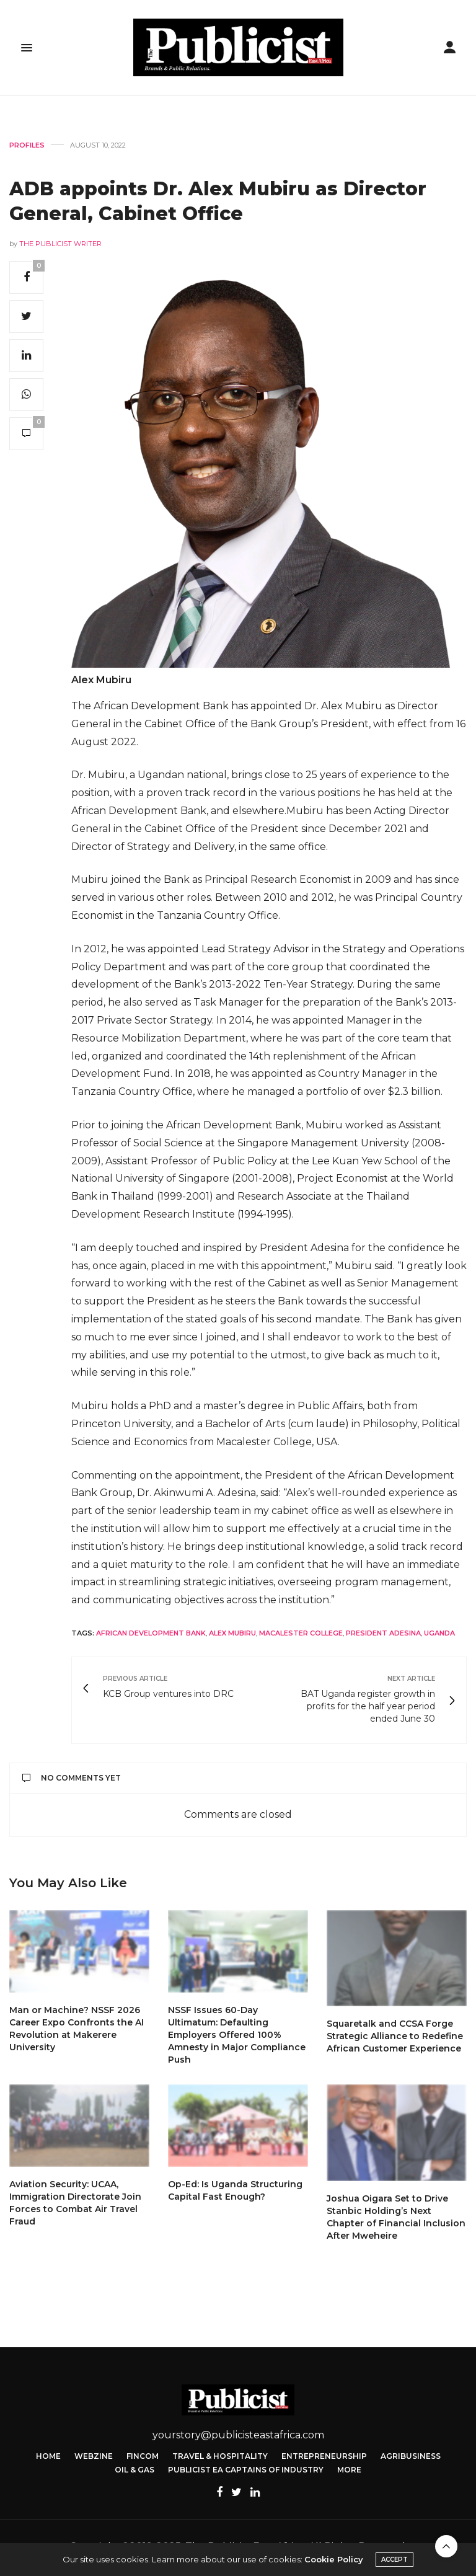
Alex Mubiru (232, 1633)
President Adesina (383, 1633)
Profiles (27, 145)
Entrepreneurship (324, 2456)
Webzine (93, 2456)
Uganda (439, 1633)
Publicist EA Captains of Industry (246, 2469)
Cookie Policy (333, 2559)
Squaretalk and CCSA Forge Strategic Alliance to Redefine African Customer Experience (395, 2036)
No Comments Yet (71, 1777)
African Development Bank (151, 1633)
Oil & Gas (134, 2469)
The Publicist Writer (60, 243)
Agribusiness (411, 2456)
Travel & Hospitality (220, 2456)
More (349, 2469)
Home (48, 2456)
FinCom (142, 2456)
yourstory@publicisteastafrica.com (238, 2435)
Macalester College (301, 1633)
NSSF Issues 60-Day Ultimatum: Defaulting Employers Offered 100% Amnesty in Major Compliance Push (237, 2034)
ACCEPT (394, 2560)
